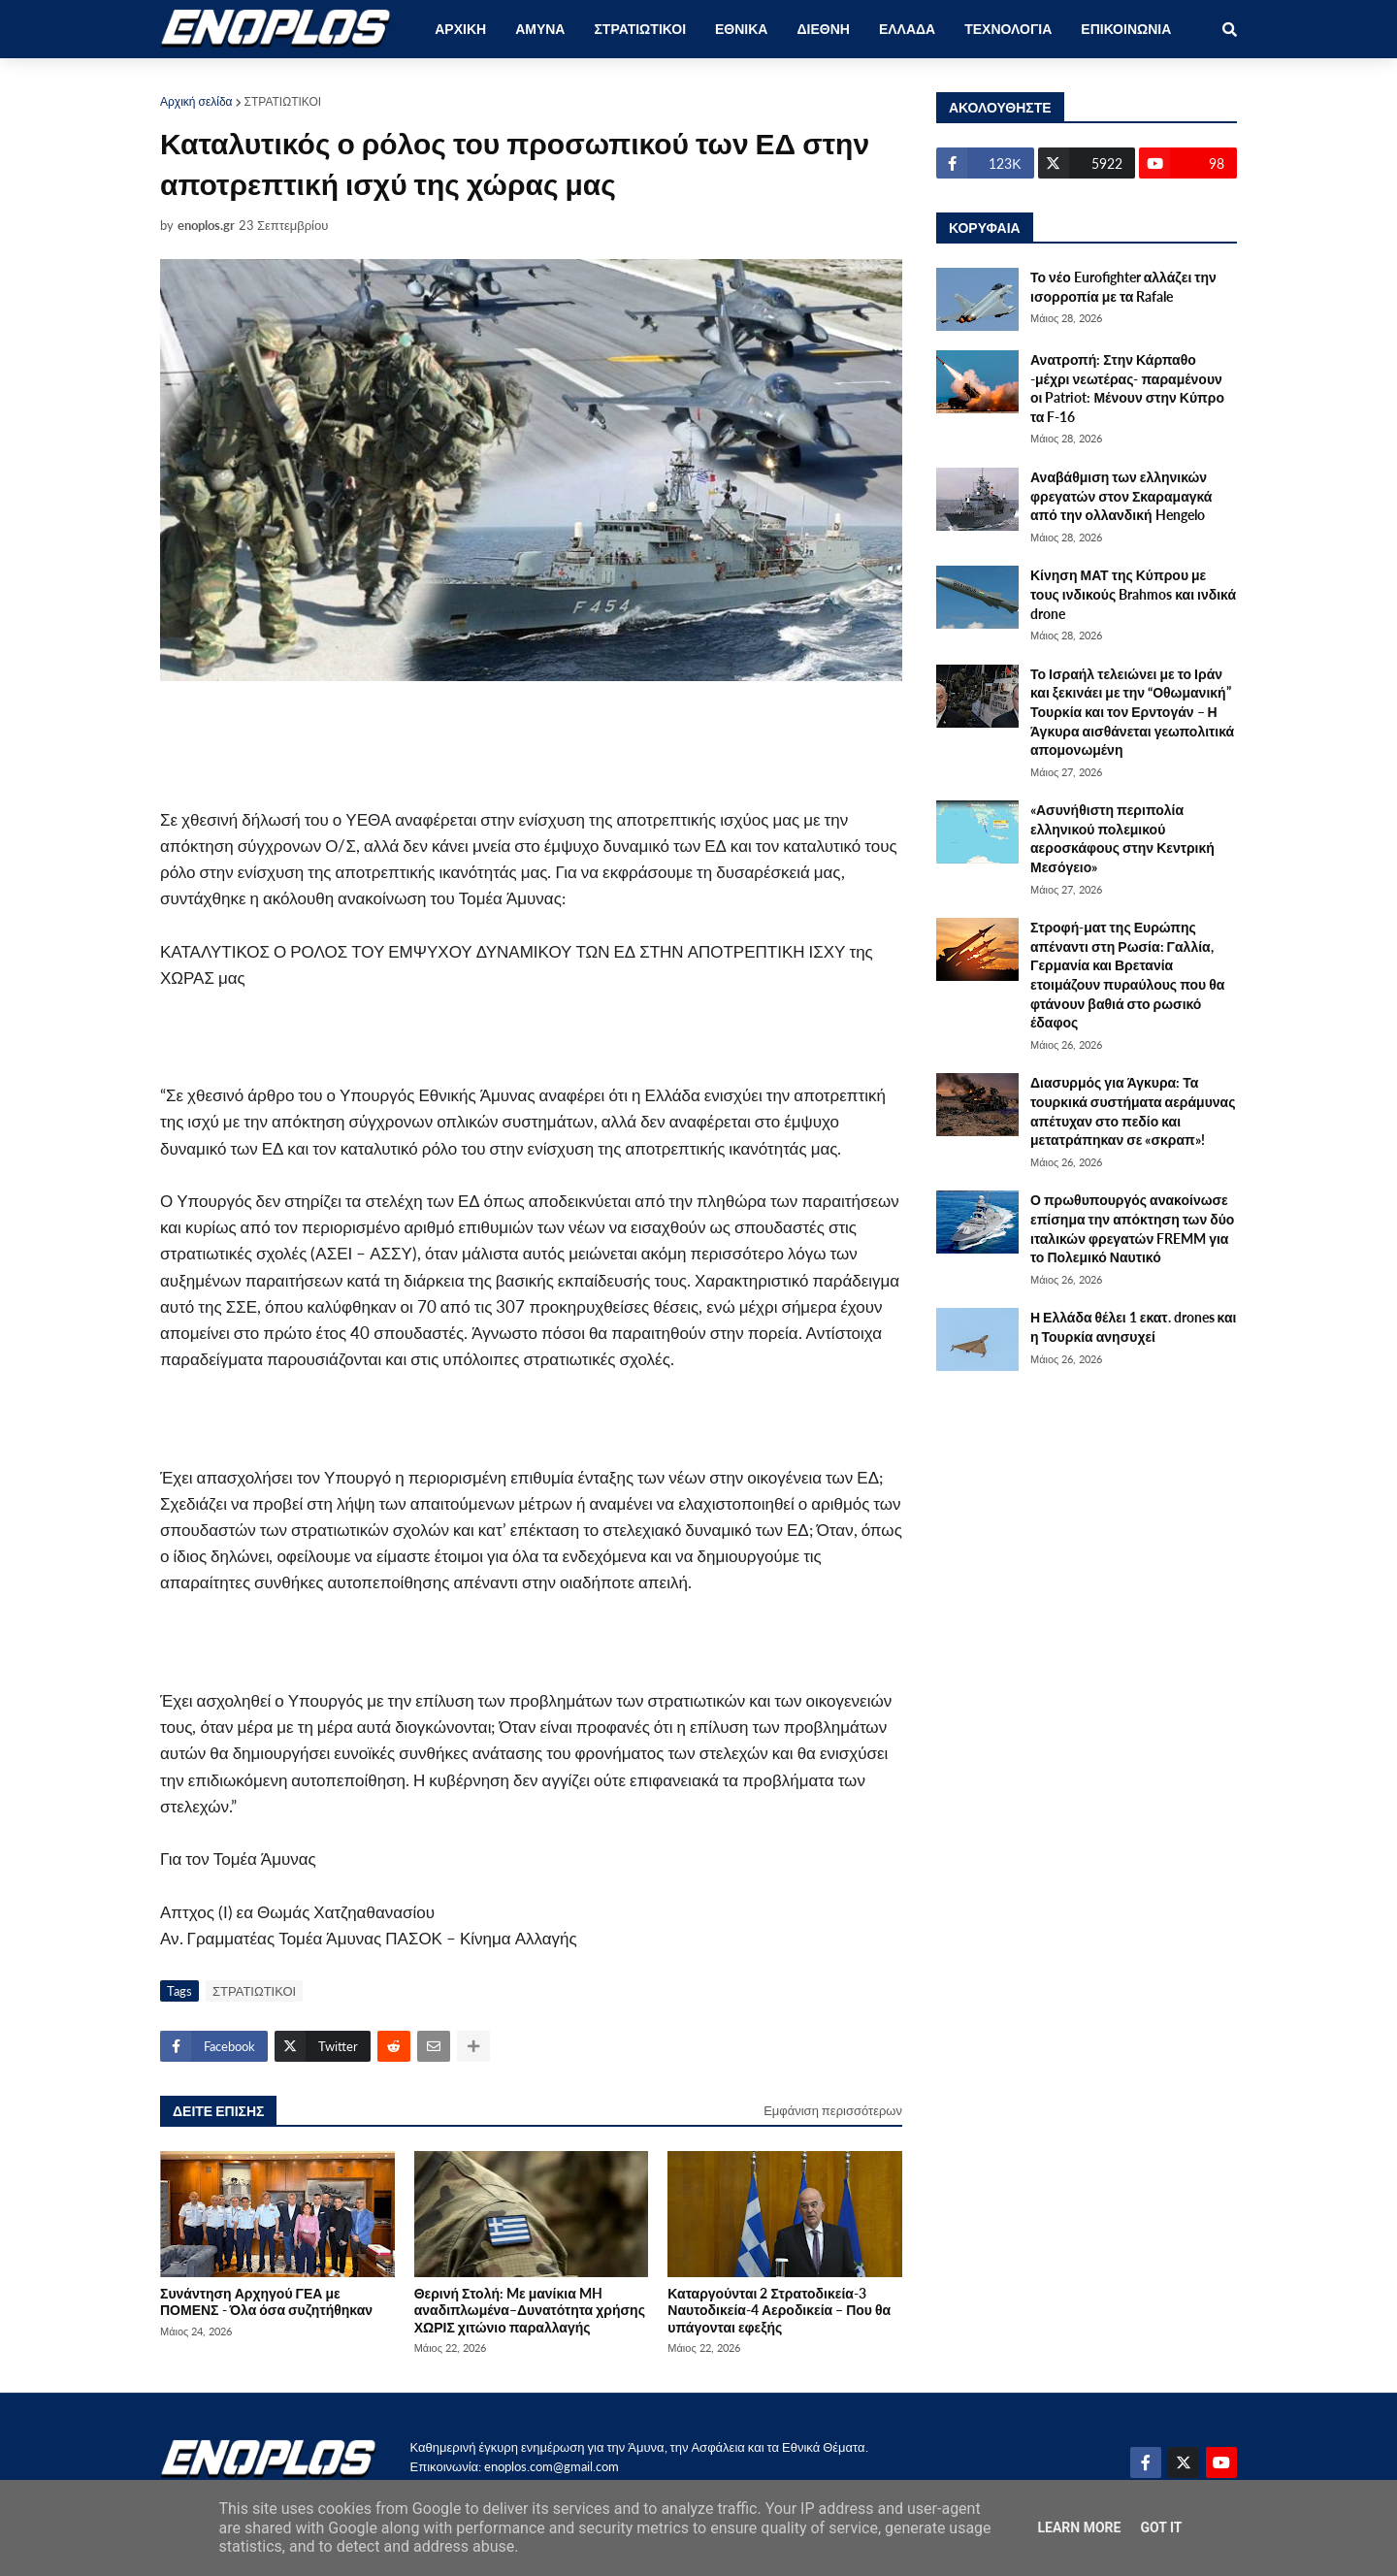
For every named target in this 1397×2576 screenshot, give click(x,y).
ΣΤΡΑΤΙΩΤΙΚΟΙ (283, 101)
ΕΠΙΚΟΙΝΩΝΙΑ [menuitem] (1126, 28)
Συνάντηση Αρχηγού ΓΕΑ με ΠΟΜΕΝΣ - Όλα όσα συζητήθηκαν (266, 2301)
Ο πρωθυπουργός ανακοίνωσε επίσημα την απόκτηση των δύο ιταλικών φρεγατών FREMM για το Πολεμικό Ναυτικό (1132, 1228)
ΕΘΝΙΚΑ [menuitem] (741, 28)
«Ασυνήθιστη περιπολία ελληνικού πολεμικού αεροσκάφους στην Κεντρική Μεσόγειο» (1122, 838)
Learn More (1079, 2527)
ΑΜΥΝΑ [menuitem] (540, 28)
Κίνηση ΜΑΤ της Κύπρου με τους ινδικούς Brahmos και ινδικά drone (1133, 594)
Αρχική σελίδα (196, 101)
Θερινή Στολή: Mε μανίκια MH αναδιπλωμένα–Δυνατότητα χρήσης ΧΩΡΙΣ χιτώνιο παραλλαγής (529, 2310)
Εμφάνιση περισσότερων (832, 2110)
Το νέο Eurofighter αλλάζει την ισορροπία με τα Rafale (1123, 287)
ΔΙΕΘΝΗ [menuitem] (822, 28)
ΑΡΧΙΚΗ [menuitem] (460, 28)
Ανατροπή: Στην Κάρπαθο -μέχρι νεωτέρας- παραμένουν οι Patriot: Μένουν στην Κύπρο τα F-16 (1127, 388)
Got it (1161, 2527)
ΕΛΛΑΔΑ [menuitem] (907, 28)
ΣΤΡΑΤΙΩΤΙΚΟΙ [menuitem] (640, 28)
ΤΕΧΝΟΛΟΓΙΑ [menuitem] (1008, 28)
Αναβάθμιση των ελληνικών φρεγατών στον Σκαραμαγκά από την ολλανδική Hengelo (1121, 496)
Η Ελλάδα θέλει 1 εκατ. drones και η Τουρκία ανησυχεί (1133, 1327)
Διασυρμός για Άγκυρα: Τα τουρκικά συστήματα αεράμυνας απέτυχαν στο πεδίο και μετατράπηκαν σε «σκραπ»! (1133, 1111)
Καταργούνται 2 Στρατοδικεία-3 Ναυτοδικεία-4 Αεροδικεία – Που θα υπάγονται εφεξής (779, 2310)
